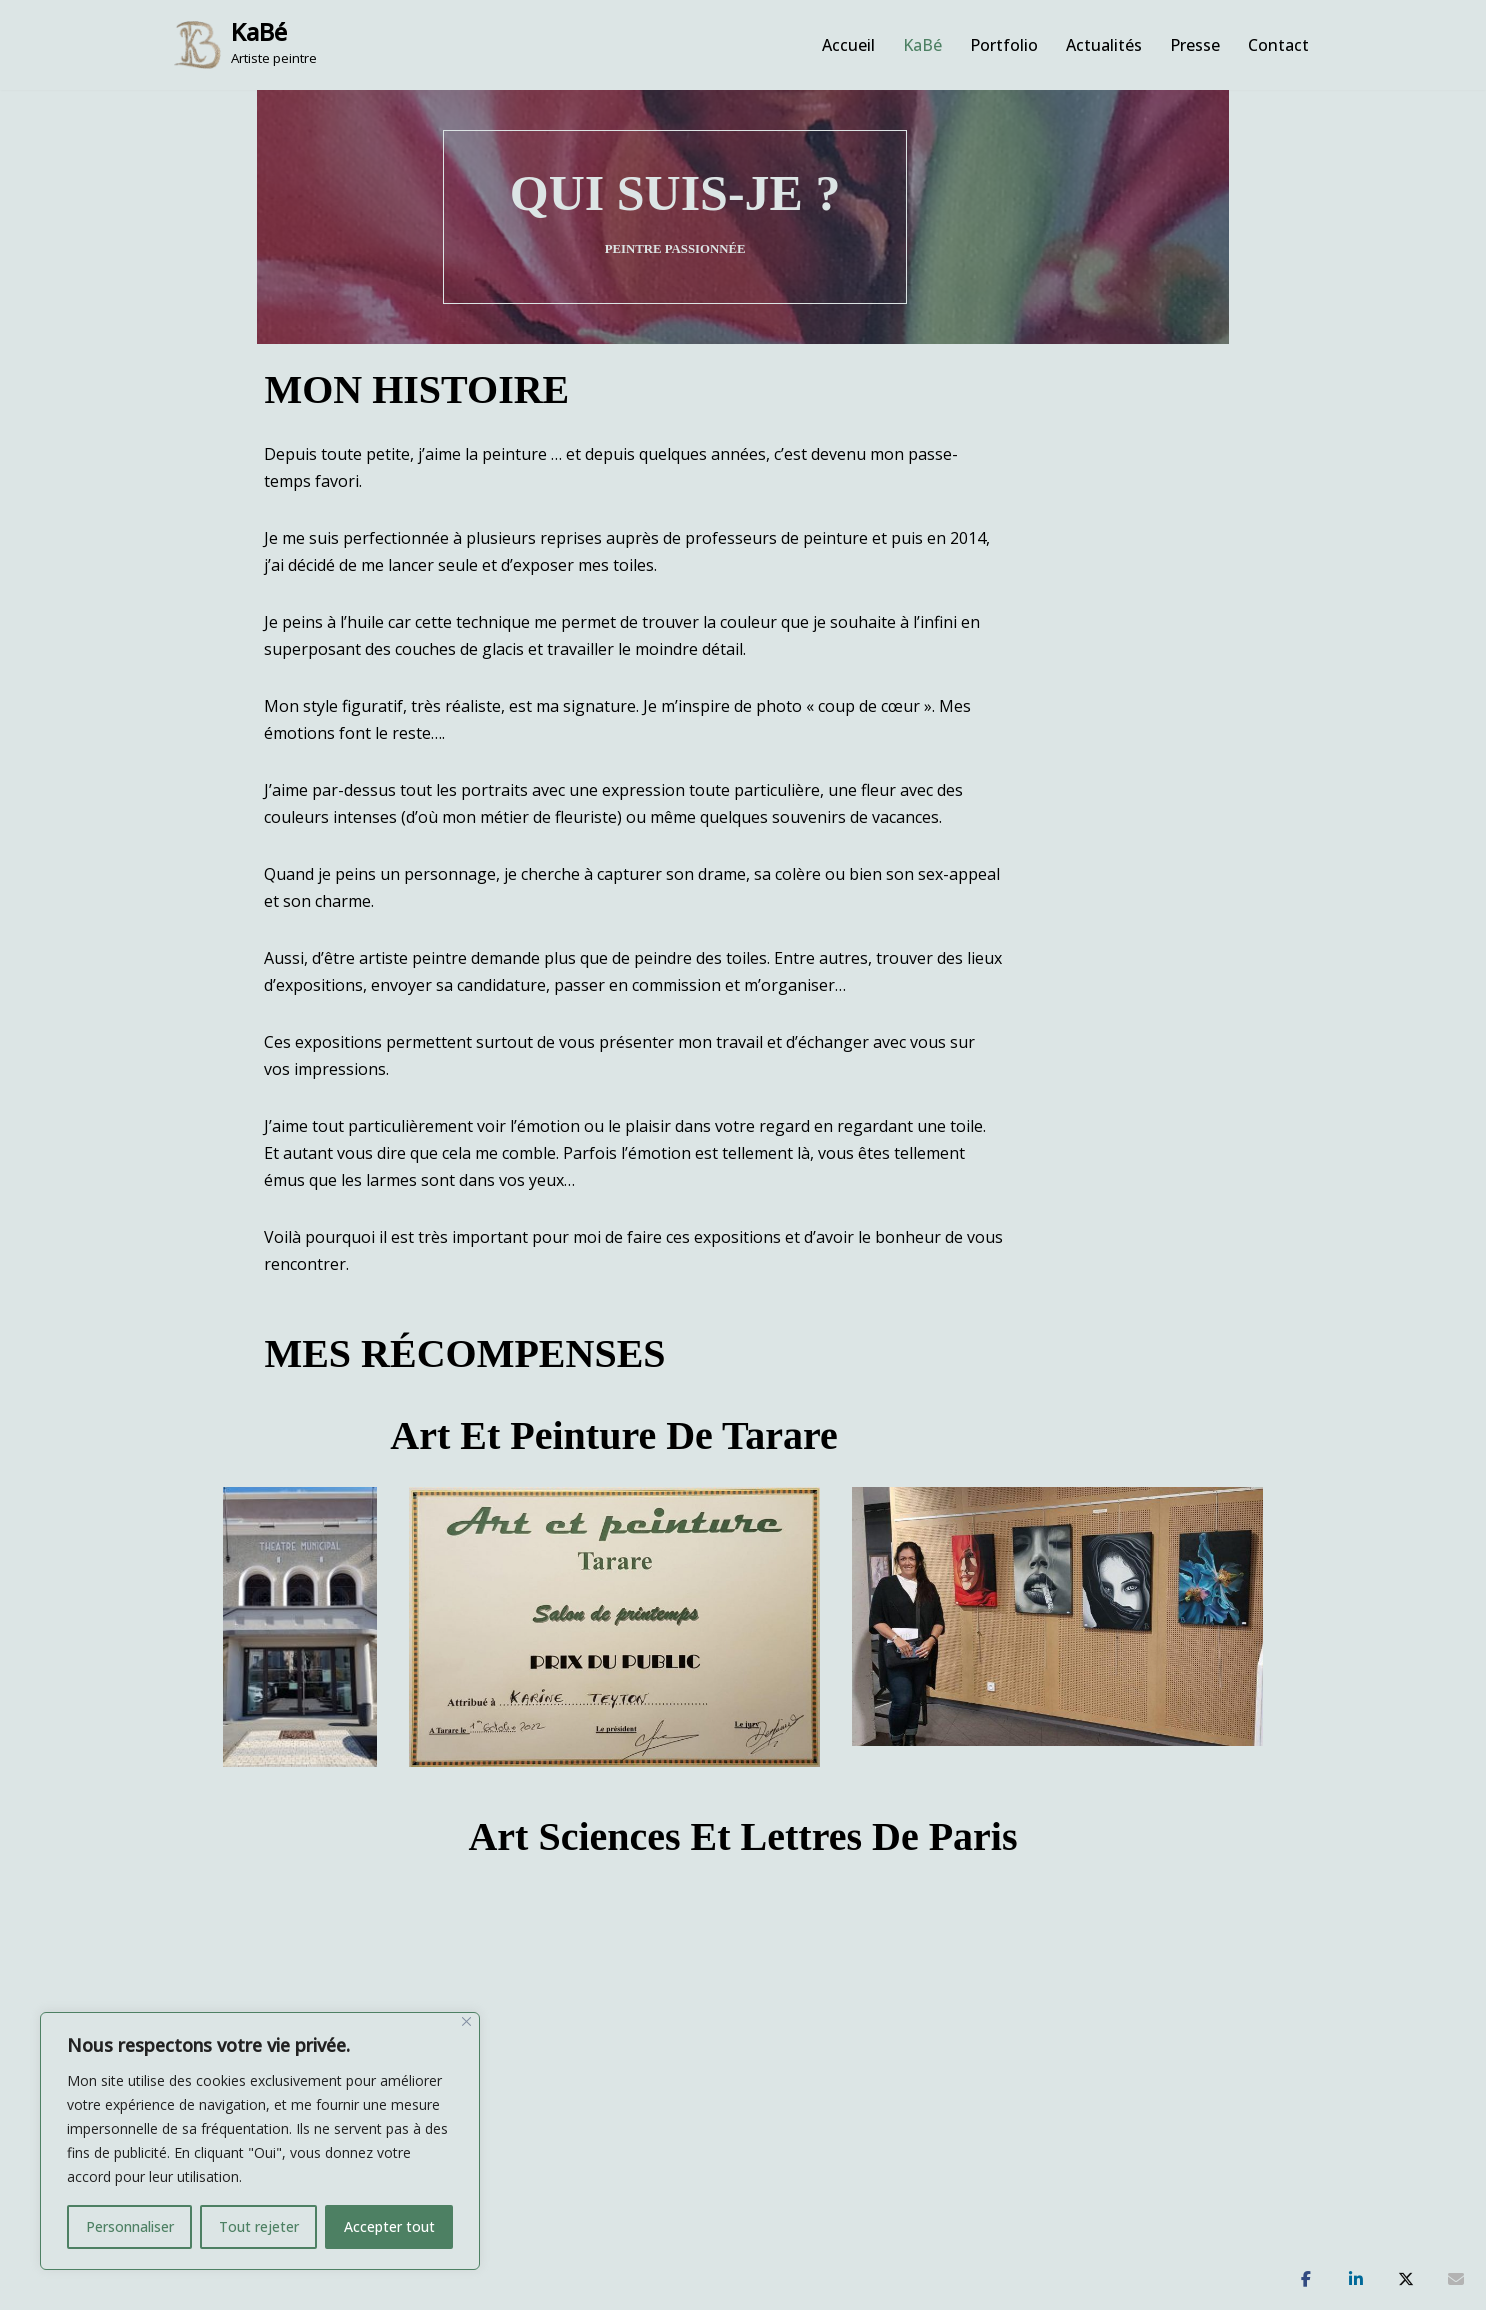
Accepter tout (389, 2226)
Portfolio (1004, 45)
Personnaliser (130, 2226)
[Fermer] (466, 2021)
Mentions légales (868, 2237)
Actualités (1104, 45)
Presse (1195, 45)
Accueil (848, 45)
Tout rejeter (259, 2226)
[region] (260, 2141)
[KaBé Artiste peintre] (245, 45)
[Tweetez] (1406, 2280)
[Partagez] (1306, 2280)
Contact (1278, 45)
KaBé (922, 45)
